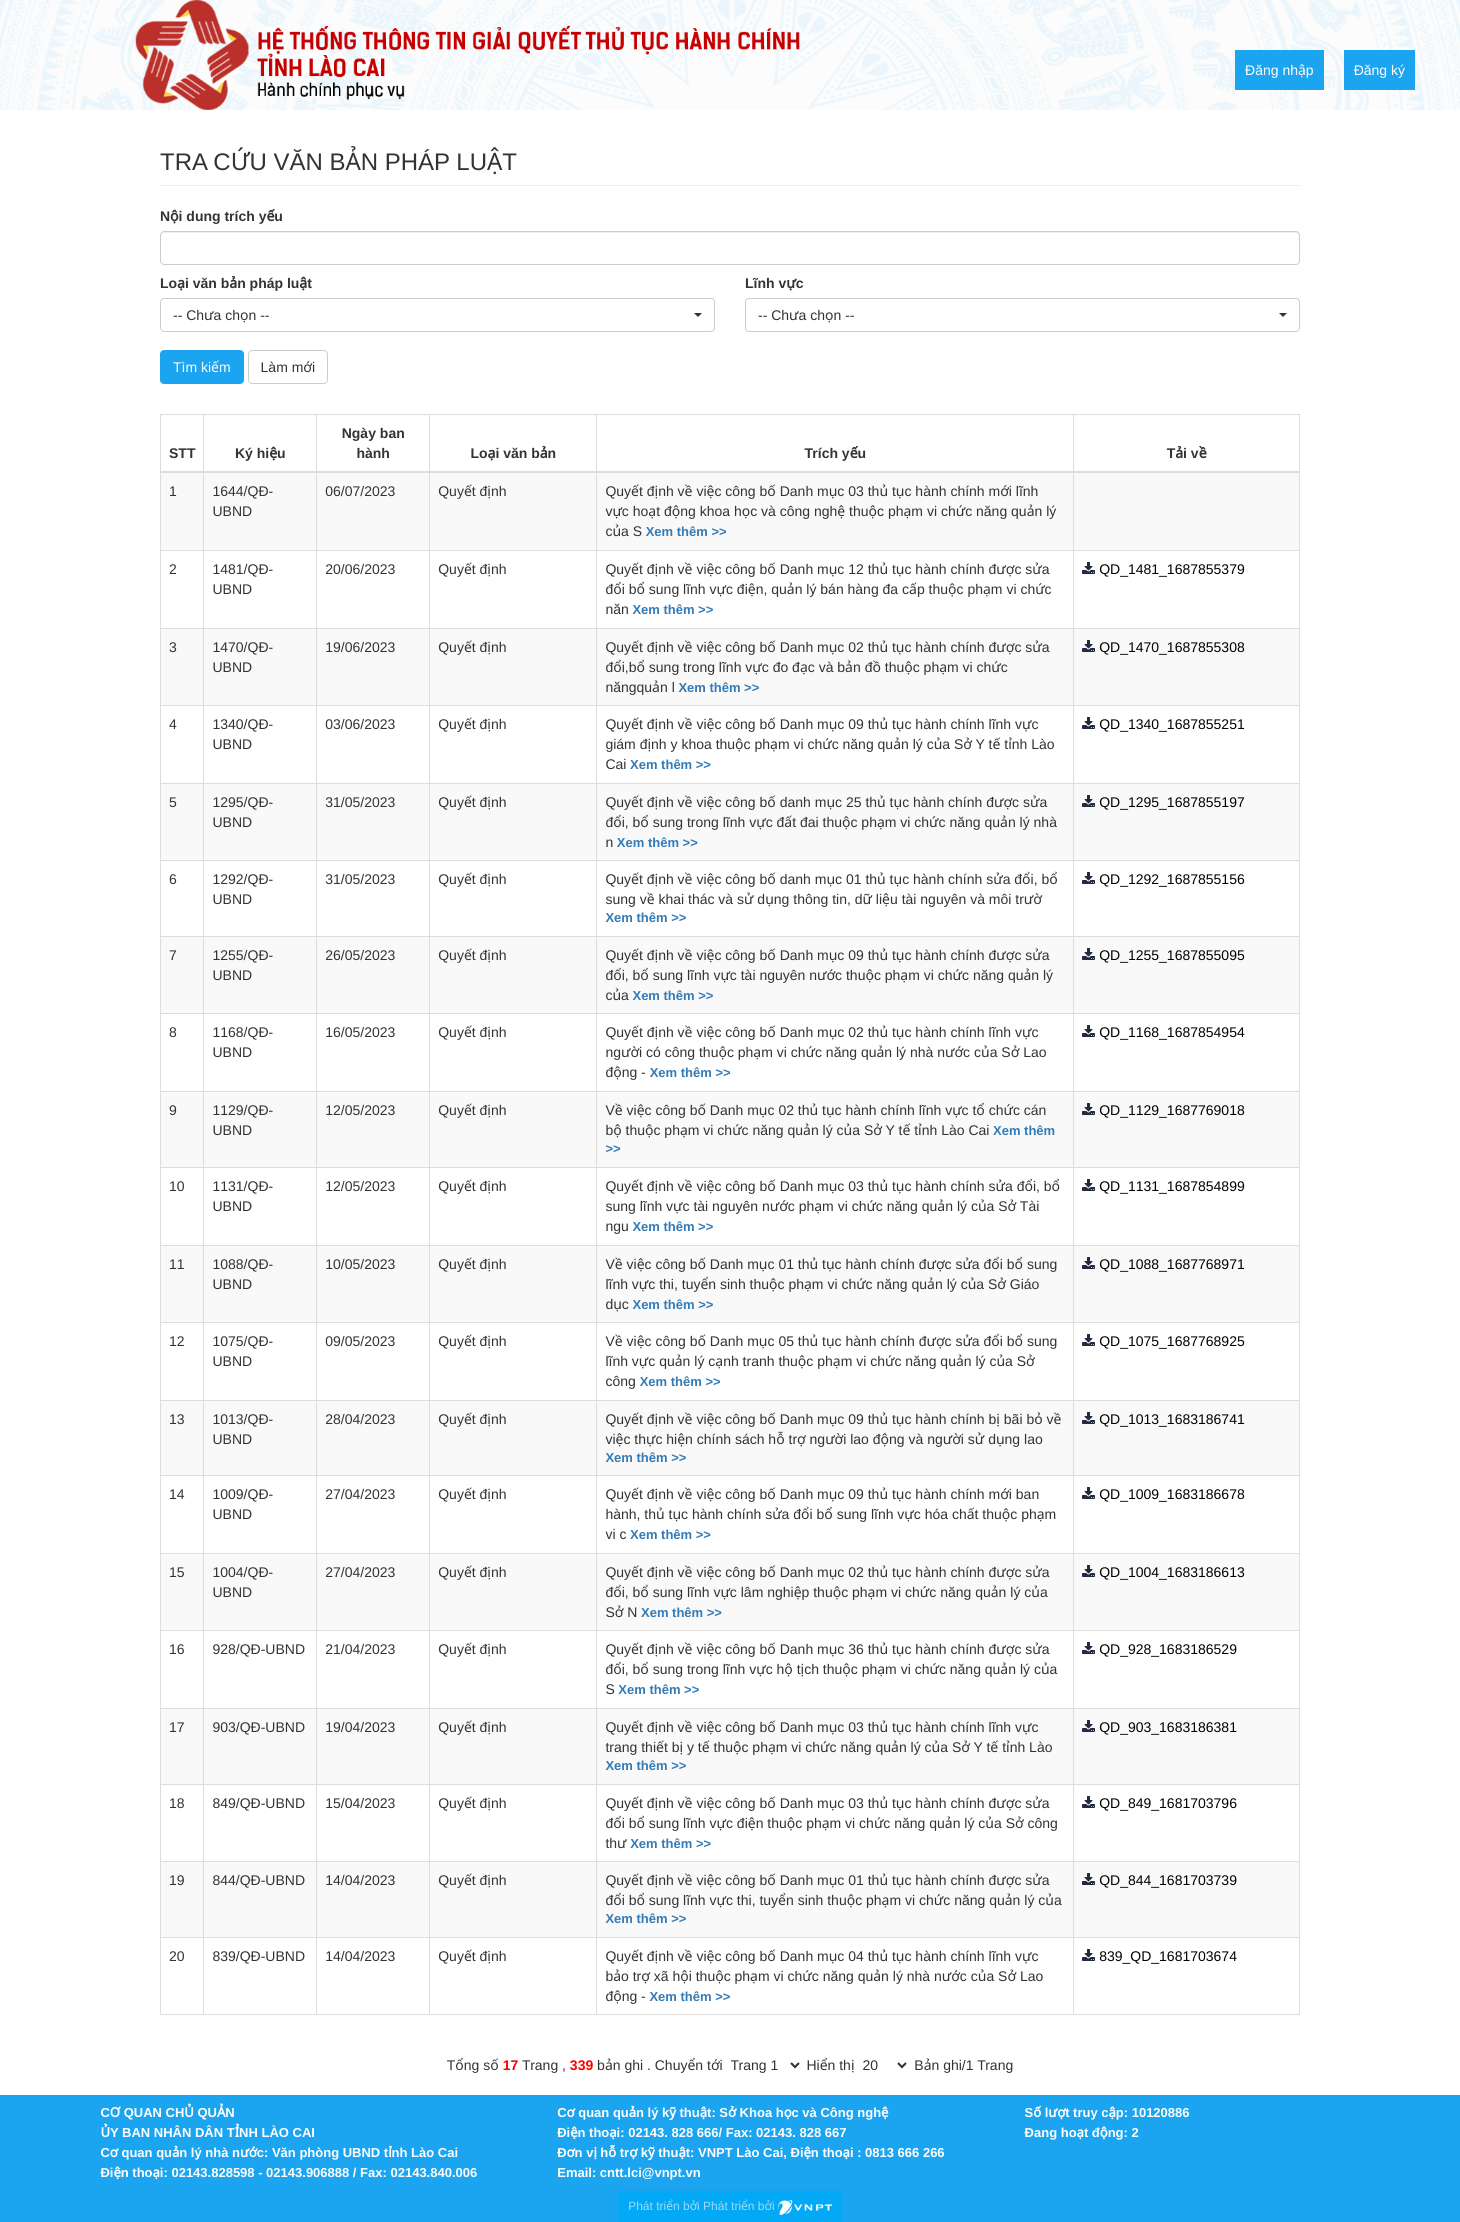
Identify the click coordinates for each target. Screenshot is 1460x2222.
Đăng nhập (1279, 70)
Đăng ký (1379, 70)
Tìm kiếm (202, 367)
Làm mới (288, 367)
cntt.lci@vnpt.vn (650, 2172)
